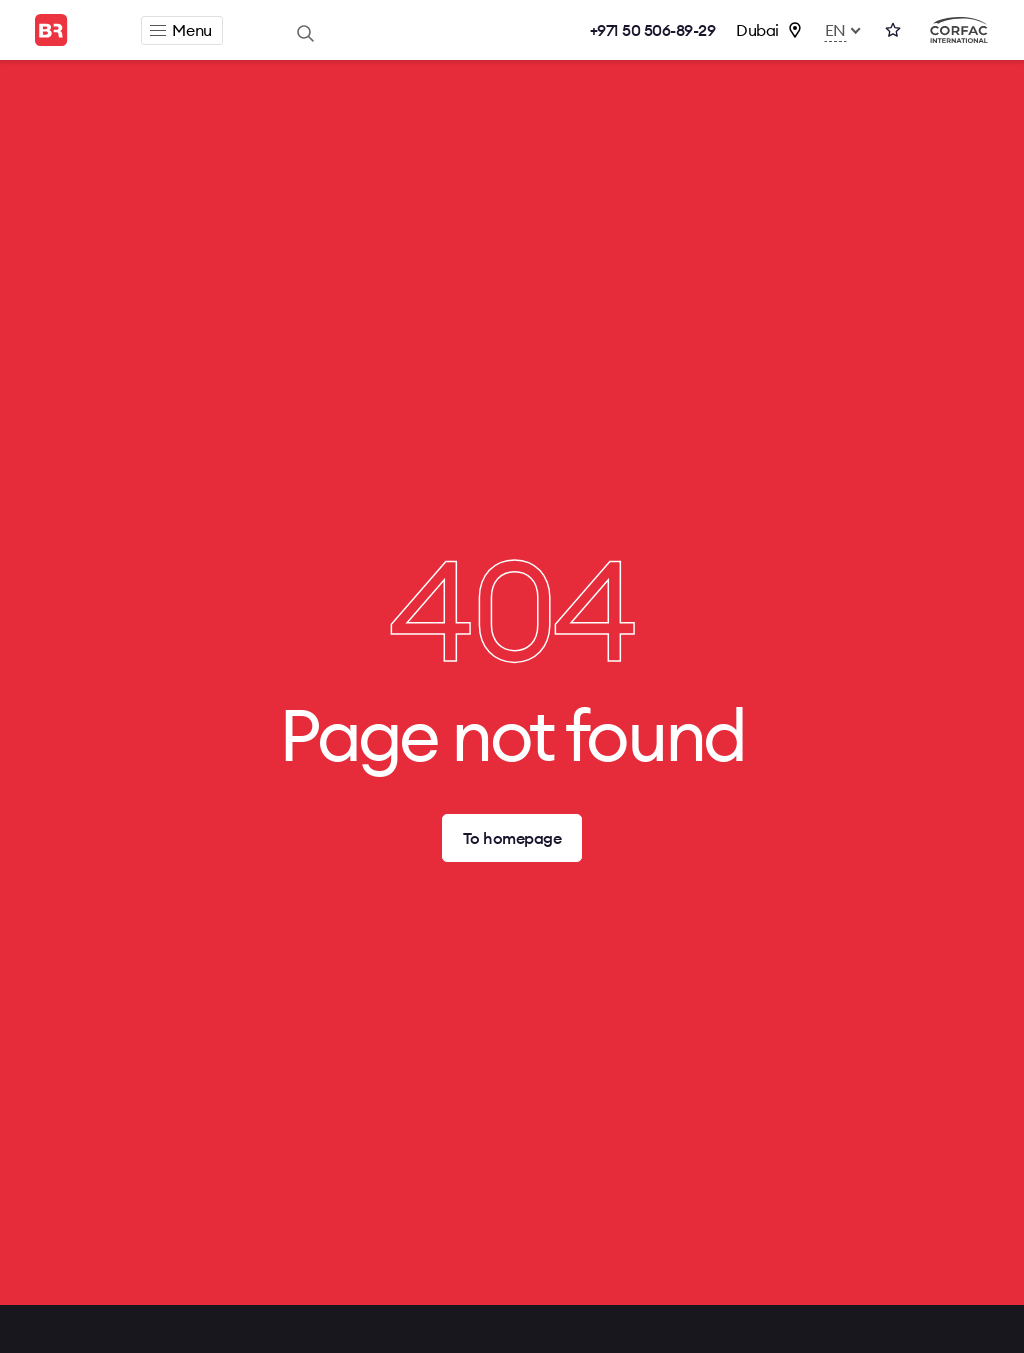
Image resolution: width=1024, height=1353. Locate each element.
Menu (180, 30)
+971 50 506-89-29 (653, 30)
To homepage (512, 838)
